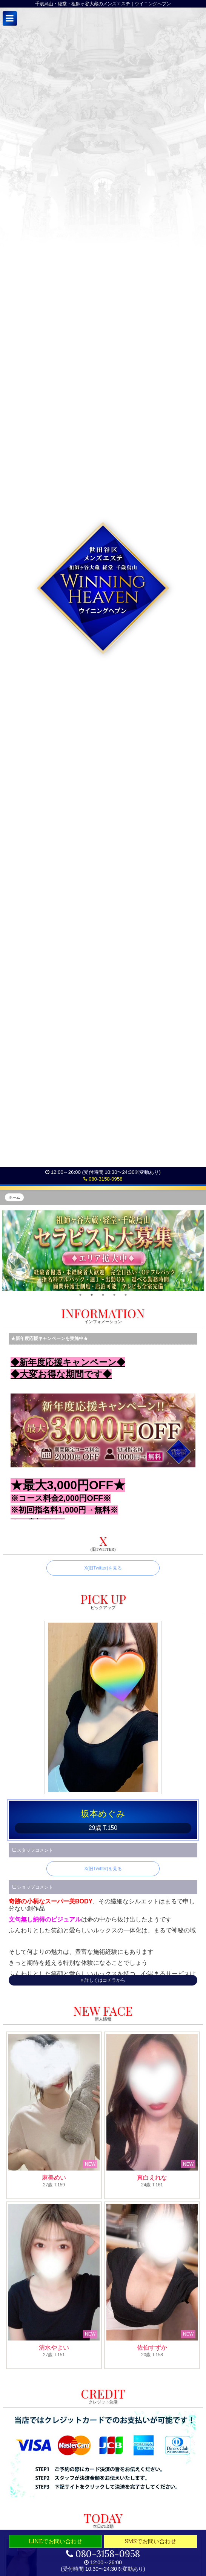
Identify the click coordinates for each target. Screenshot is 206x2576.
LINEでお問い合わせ (55, 2541)
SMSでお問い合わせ (150, 2541)
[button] (10, 18)
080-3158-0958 (102, 1179)
